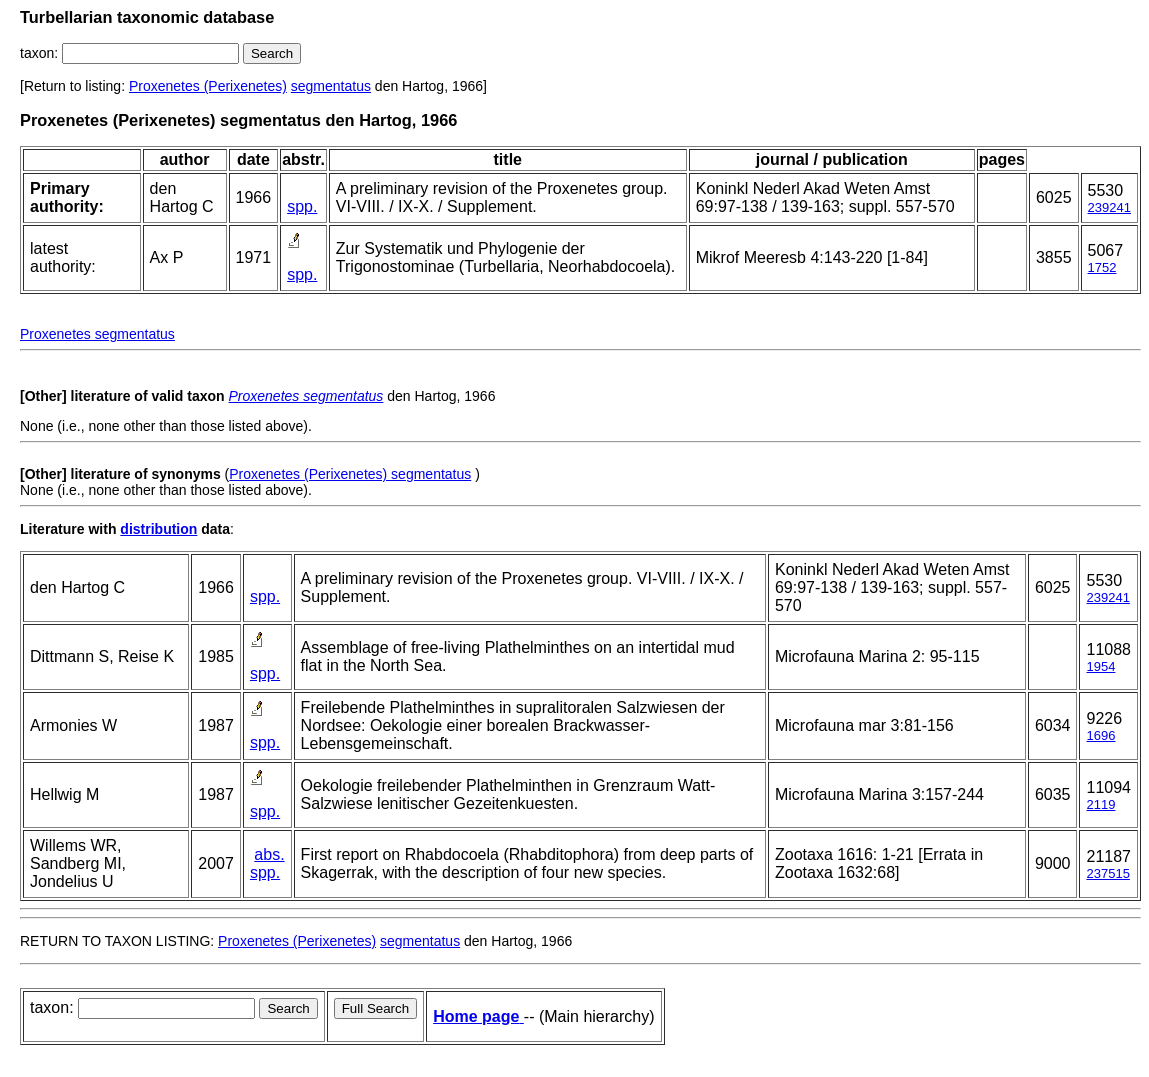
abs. (269, 854)
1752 (1102, 267)
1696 (1100, 735)
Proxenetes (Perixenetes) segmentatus (350, 474)
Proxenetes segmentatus (97, 334)
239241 (1109, 207)
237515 (1107, 873)
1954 (1100, 666)
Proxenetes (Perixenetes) (208, 86)
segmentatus (331, 86)
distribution (158, 529)
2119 (1100, 804)
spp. (302, 206)
